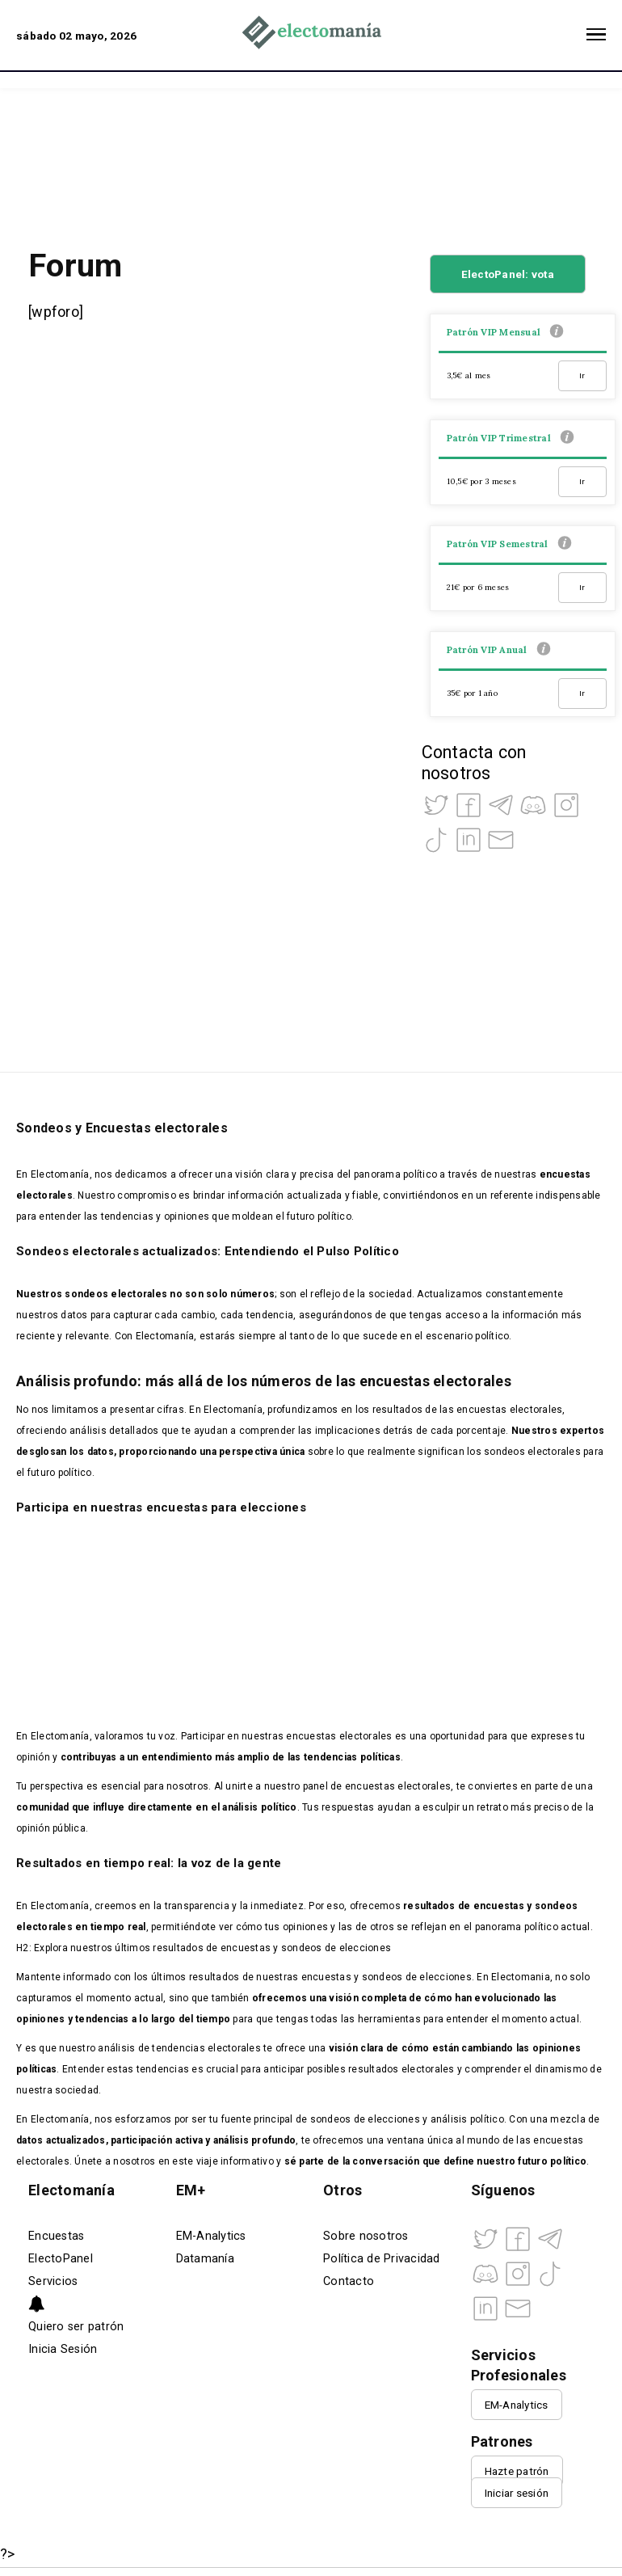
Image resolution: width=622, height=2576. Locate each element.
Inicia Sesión (62, 2349)
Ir (582, 375)
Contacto (348, 2281)
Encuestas (56, 2236)
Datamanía (205, 2259)
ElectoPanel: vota (507, 274)
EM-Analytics (211, 2236)
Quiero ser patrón (76, 2327)
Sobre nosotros (366, 2236)
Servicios (53, 2281)
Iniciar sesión (517, 2492)
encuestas (498, 1906)
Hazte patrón (517, 2470)
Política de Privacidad (381, 2259)
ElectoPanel (60, 2259)
